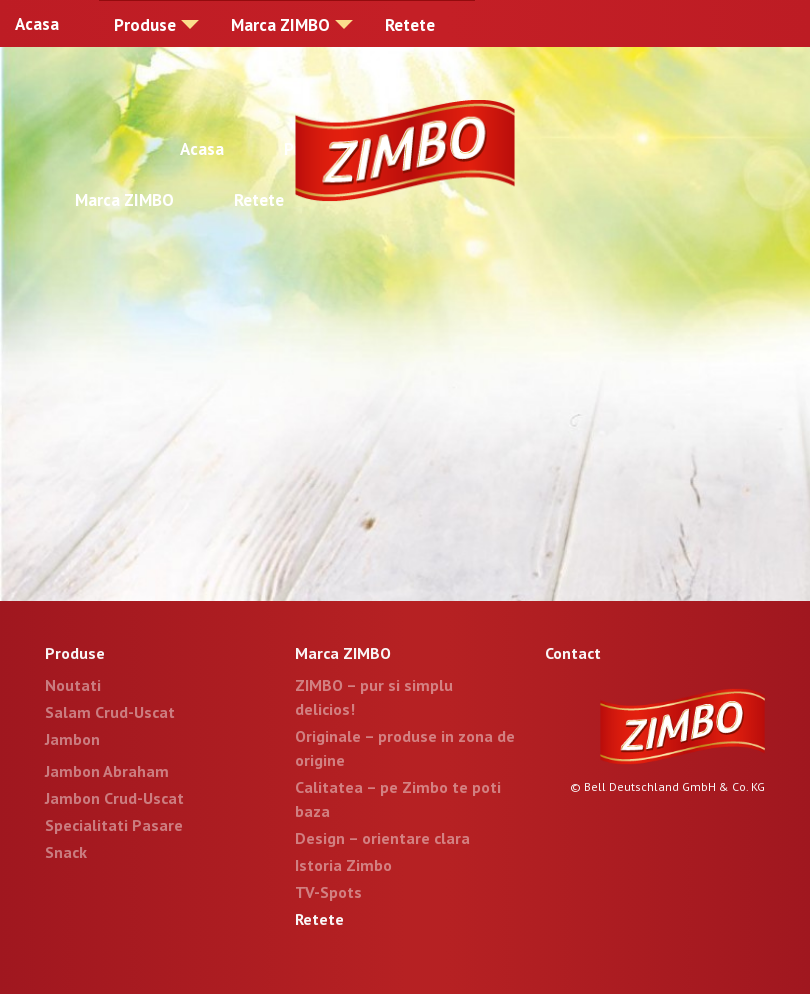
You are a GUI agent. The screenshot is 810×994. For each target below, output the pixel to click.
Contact (573, 653)
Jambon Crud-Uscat (114, 798)
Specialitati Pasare (114, 825)
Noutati (73, 685)
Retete (410, 25)
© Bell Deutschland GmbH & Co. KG (667, 786)
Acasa (37, 24)
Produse (145, 25)
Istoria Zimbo (343, 865)
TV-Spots (328, 892)
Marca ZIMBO (280, 25)
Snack (66, 852)
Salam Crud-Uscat (110, 712)
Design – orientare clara (382, 838)
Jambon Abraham (107, 771)
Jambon (72, 739)
